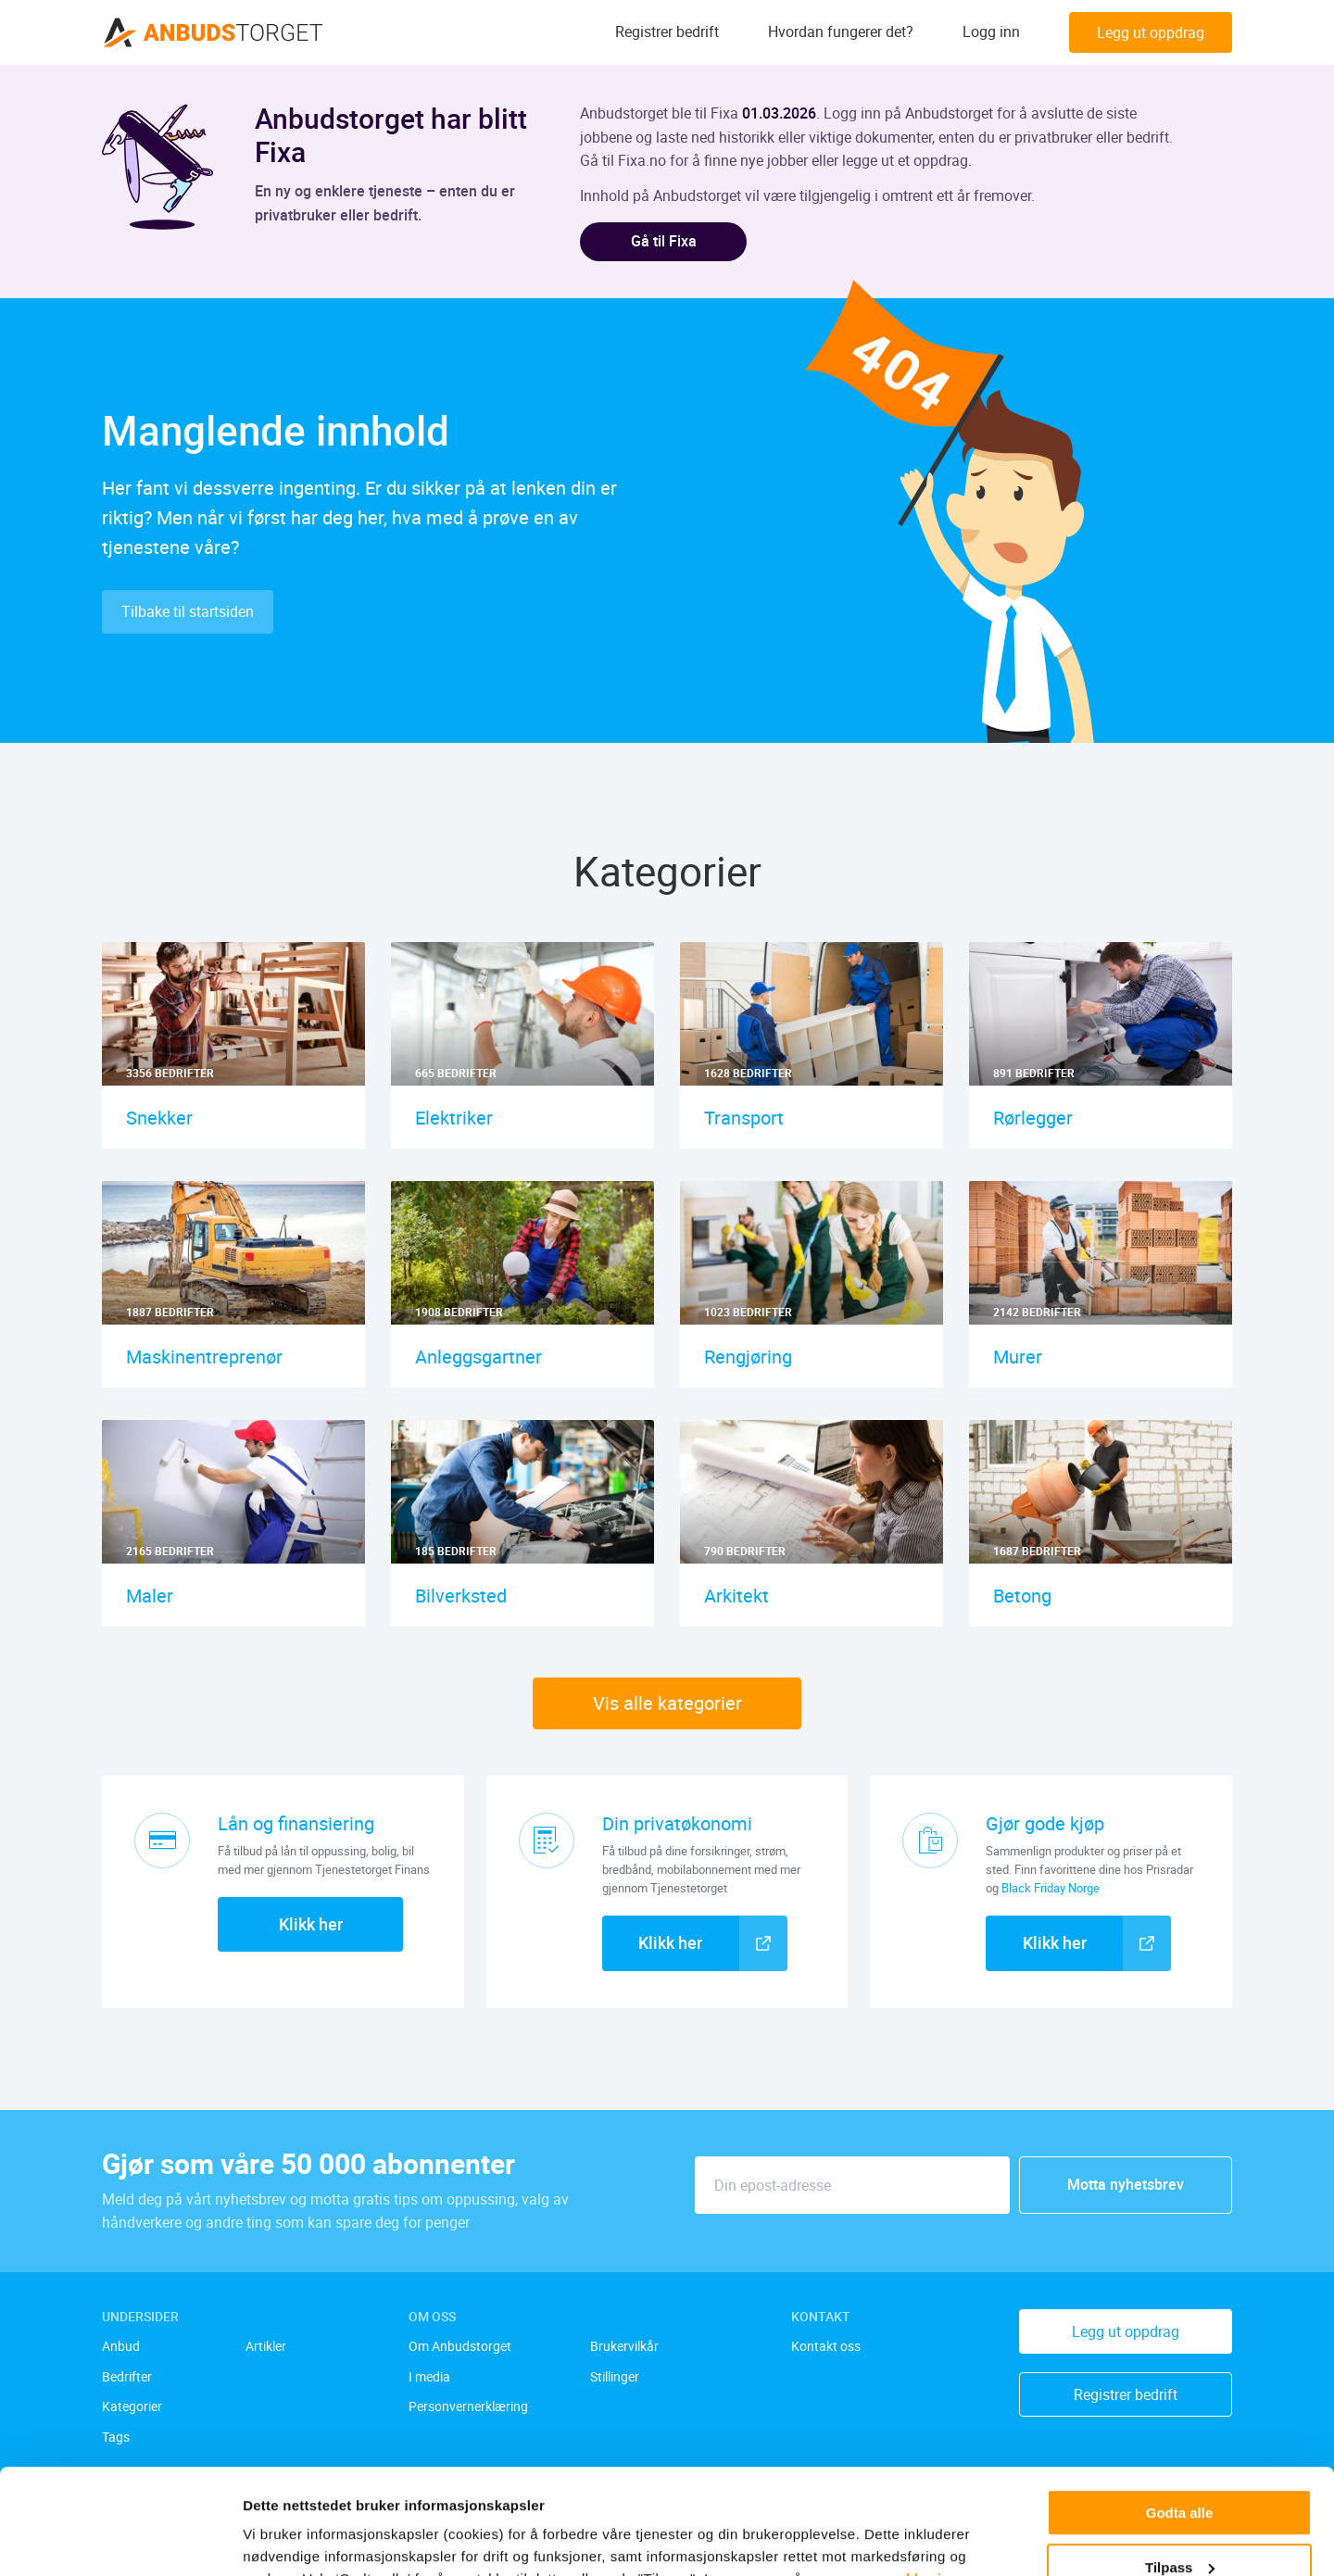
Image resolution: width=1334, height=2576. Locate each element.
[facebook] (279, 2486)
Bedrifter (127, 2377)
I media (429, 2377)
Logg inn (991, 32)
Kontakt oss (826, 2347)
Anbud (121, 2347)
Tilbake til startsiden (187, 611)
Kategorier (132, 2407)
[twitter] (321, 2486)
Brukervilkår (624, 2347)
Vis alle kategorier (667, 1702)
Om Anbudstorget (460, 2347)
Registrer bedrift (667, 32)
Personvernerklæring (468, 2407)
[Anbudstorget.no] (213, 32)
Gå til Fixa (664, 241)
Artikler (265, 2347)
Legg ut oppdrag (1150, 32)
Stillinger (614, 2377)
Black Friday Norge (1050, 1887)
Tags (116, 2437)
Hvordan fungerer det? (840, 32)
